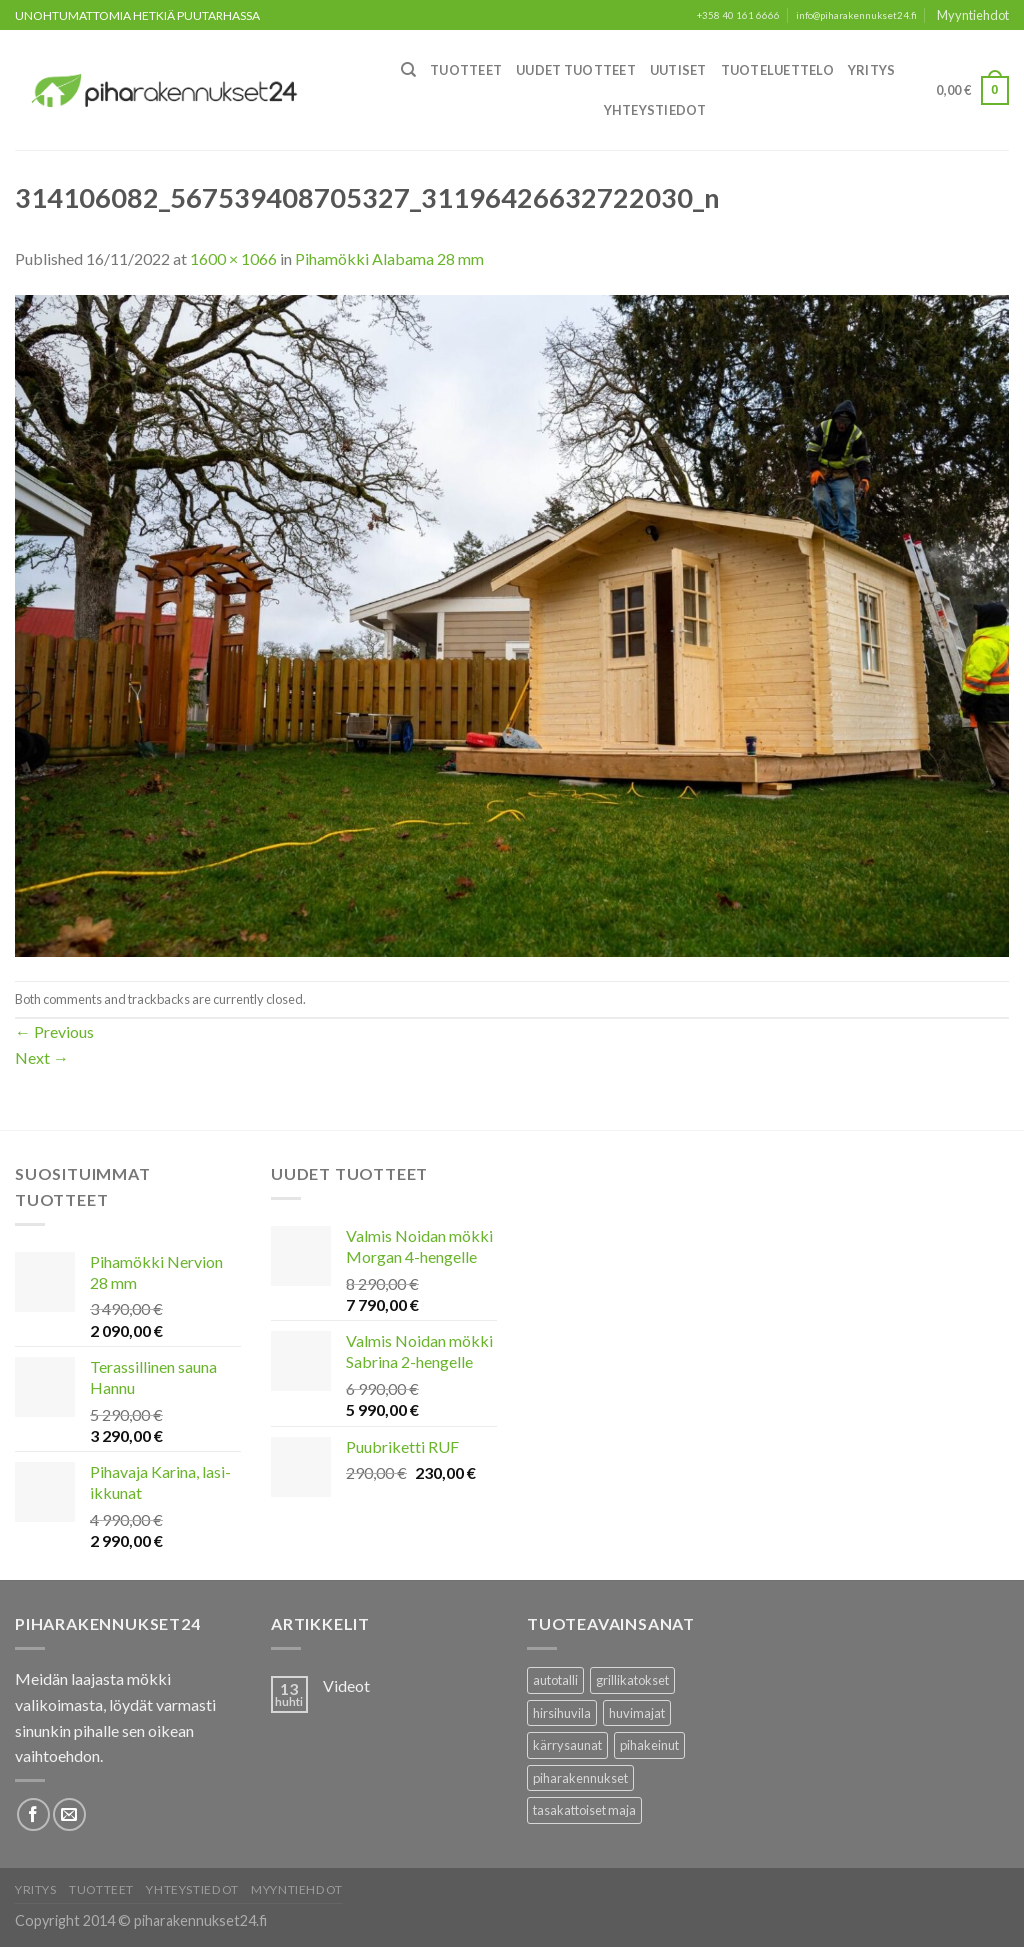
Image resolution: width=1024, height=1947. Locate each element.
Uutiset (678, 70)
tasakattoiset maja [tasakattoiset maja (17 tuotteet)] (584, 1810)
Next (42, 1057)
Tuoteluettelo (777, 70)
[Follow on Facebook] (33, 1814)
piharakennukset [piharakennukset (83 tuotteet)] (580, 1778)
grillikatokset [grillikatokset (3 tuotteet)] (632, 1680)
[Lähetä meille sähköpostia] (69, 1814)
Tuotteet (466, 70)
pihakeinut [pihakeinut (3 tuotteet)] (649, 1745)
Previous (54, 1031)
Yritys (872, 70)
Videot (346, 1685)
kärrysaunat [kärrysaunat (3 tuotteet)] (567, 1745)
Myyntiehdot (973, 15)
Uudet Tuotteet (576, 70)
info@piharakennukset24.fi (856, 15)
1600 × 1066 (233, 258)
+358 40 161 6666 (738, 15)
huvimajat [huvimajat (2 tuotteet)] (637, 1713)
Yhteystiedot (655, 110)
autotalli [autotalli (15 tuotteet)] (555, 1680)
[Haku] (408, 70)
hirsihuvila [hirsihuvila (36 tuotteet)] (562, 1713)
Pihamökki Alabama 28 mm (389, 258)
